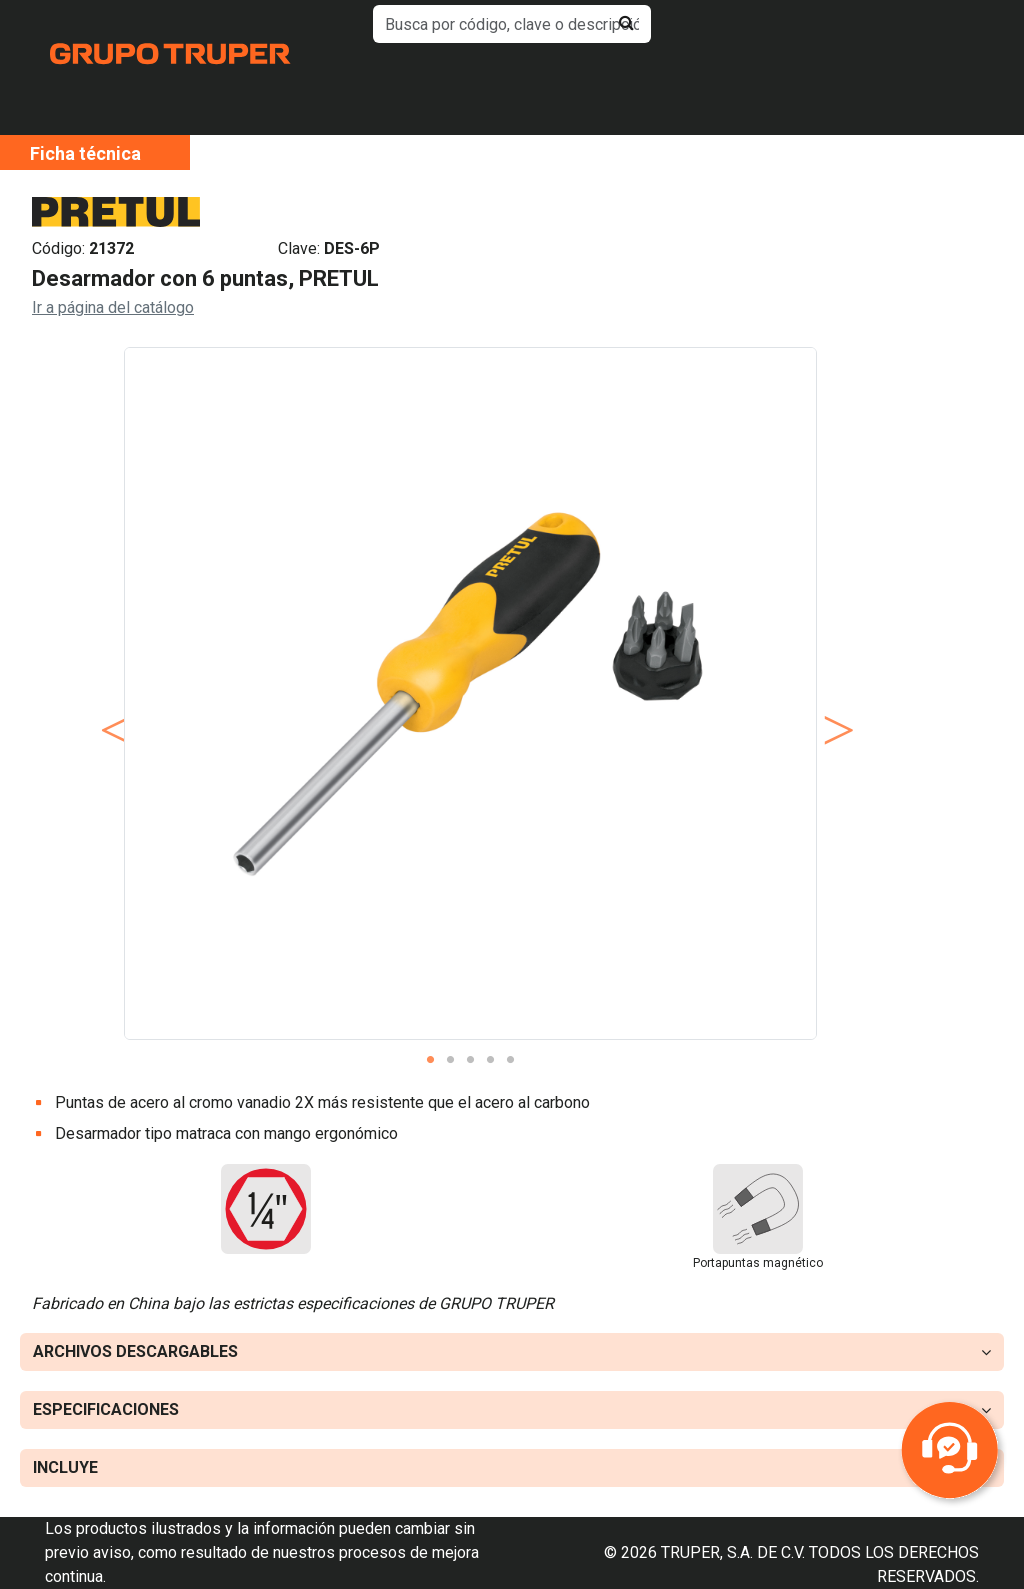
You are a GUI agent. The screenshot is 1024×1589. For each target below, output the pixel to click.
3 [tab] (470, 1060)
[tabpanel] (470, 693)
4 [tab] (490, 1060)
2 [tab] (450, 1060)
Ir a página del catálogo (113, 307)
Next (832, 710)
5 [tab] (510, 1060)
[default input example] (511, 24)
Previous (109, 710)
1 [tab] (430, 1060)
